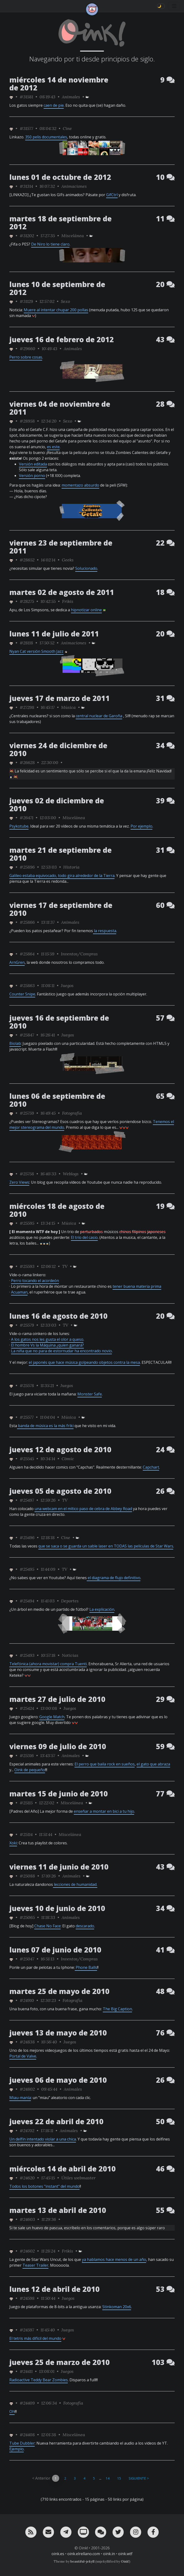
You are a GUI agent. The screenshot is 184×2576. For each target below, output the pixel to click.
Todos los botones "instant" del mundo (44, 2186)
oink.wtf (125, 2553)
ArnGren (17, 962)
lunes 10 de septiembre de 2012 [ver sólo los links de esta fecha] (57, 288)
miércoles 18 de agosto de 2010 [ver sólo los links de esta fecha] (56, 1210)
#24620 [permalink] (27, 2178)
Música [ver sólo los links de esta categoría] (68, 707)
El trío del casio (84, 1237)
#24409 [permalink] (27, 2403)
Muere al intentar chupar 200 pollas (56, 309)
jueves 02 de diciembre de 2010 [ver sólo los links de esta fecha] (56, 804)
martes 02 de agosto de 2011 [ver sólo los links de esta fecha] (61, 592)
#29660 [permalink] (27, 348)
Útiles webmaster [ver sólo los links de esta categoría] (78, 2178)
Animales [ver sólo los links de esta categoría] (71, 97)
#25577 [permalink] (27, 1417)
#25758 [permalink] (27, 1173)
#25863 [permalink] (27, 985)
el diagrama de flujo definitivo (113, 1577)
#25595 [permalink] (27, 1223)
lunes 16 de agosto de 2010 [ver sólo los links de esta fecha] (58, 1316)
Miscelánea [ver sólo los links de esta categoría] (72, 235)
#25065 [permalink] (27, 1917)
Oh (12, 2411)
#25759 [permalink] (27, 1113)
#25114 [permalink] (26, 1834)
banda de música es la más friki (45, 1425)
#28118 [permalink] (26, 643)
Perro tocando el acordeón (35, 1280)
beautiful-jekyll (82, 2561)
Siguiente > (139, 2478)
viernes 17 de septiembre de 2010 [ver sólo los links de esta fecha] (60, 909)
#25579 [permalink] (27, 1325)
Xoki (13, 1843)
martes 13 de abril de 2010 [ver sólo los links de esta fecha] (57, 2210)
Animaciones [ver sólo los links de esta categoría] (74, 186)
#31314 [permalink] (26, 186)
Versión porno (32, 475)
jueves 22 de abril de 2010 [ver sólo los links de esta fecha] (56, 2121)
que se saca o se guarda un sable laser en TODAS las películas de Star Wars (105, 1546)
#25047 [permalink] (27, 1959)
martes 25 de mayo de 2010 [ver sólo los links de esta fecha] (59, 1991)
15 (119, 2478)
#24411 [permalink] (26, 2371)
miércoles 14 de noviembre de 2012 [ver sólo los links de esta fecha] (58, 84)
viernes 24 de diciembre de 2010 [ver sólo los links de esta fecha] (58, 749)
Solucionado (86, 568)
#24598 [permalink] (27, 2298)
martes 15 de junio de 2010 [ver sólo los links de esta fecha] (58, 1794)
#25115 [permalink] (26, 1803)
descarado (85, 1926)
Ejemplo (16, 2449)
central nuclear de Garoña (99, 715)
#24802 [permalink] (27, 2089)
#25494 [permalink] (27, 1601)
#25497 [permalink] (27, 1500)
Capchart (151, 1467)
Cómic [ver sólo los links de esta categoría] (68, 1458)
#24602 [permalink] (27, 2251)
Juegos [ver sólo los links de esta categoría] (67, 985)
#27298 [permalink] (27, 707)
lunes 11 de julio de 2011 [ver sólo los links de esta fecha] (54, 634)
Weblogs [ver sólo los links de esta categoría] (71, 1173)
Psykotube (19, 826)
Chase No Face (47, 1926)
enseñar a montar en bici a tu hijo (104, 1811)
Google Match (51, 1716)
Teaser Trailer (35, 2265)
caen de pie (54, 105)
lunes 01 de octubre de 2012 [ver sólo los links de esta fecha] (60, 177)
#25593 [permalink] (27, 1266)
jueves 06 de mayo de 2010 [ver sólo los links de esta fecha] (58, 2080)
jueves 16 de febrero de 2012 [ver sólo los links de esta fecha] (61, 339)
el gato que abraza (153, 1764)
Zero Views (19, 1182)
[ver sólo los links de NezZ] (11, 97)
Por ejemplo (141, 826)
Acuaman (19, 1292)
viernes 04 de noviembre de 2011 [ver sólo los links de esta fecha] (59, 408)
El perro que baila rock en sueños (105, 1764)
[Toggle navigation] (174, 6)
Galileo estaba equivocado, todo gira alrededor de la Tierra (62, 875)
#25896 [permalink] (27, 867)
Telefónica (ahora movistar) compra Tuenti (48, 1663)
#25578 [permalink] (27, 1385)
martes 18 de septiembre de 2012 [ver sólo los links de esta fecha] (60, 222)
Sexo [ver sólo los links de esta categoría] (65, 301)
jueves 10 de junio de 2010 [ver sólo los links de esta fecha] (57, 1908)
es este (53, 446)
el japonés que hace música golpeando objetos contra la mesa (84, 1362)
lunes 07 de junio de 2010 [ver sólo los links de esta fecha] (55, 1950)
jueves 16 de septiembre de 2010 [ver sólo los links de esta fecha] (59, 1022)
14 (107, 2478)
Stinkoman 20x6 (116, 2306)
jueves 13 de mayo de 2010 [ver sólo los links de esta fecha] (58, 2033)
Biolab (15, 1043)
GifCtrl (112, 194)
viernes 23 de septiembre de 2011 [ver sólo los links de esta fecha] (60, 547)
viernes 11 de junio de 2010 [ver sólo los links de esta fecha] (59, 1867)
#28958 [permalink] (27, 421)
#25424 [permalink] (27, 1708)
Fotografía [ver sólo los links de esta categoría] (72, 1113)
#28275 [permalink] (27, 601)
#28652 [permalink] (27, 560)
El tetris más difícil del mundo (35, 2338)
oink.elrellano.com (83, 2553)
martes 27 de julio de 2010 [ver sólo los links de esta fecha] (57, 1699)
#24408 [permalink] (27, 2434)
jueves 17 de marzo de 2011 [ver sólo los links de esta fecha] (59, 698)
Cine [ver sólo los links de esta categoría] (67, 128)
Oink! (125, 2561)
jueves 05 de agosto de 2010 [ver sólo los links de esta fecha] (60, 1491)
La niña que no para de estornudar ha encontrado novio (61, 1350)
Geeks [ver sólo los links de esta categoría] (68, 560)
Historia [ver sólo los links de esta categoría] (71, 867)
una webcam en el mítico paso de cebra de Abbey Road (83, 1508)
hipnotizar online (86, 609)
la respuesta (104, 930)
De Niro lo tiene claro (50, 244)
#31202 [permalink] (27, 235)
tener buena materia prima (137, 1286)
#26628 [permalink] (27, 762)
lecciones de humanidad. (75, 1884)
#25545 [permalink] (27, 1458)
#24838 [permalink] (27, 2042)
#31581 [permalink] (26, 97)
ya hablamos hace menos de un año (114, 2259)
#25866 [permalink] (27, 922)
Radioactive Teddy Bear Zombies (38, 2379)
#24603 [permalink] (27, 2219)
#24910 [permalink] (27, 2000)
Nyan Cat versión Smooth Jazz (36, 651)
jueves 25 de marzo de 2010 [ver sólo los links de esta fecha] (59, 2362)
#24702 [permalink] (27, 2130)
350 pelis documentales (46, 137)
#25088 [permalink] (27, 1876)
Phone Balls (86, 1967)
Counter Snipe (22, 994)
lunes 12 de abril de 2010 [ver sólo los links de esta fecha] (54, 2289)
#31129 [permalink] (26, 301)
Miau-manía (20, 2097)
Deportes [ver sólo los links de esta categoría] (70, 1601)
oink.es (58, 2553)
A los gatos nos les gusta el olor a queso (47, 1339)
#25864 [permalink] (27, 954)
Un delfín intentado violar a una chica (42, 2139)
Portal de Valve (22, 2056)
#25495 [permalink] (27, 1569)
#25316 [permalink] (27, 1755)
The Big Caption (117, 2008)
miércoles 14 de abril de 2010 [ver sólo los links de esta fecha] (62, 2169)
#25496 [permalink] (27, 1537)
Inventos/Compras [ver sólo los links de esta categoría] (79, 954)
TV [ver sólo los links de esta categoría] (65, 1266)
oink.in (109, 2553)
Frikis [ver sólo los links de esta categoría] (67, 601)
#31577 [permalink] (26, 128)
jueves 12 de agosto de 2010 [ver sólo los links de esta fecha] (60, 1449)
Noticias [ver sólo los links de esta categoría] (70, 1655)
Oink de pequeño (29, 1769)
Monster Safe (89, 1394)
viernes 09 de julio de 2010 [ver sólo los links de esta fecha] (57, 1746)
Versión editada (33, 464)
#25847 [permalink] (27, 1035)
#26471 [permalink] (26, 817)
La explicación (101, 1609)
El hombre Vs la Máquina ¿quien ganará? (47, 1345)
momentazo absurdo (80, 485)
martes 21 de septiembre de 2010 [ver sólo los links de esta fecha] (60, 854)
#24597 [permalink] (27, 2330)
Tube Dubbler (22, 2443)
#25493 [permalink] (27, 1655)
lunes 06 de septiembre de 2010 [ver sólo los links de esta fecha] (57, 1100)
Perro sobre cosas (25, 357)
